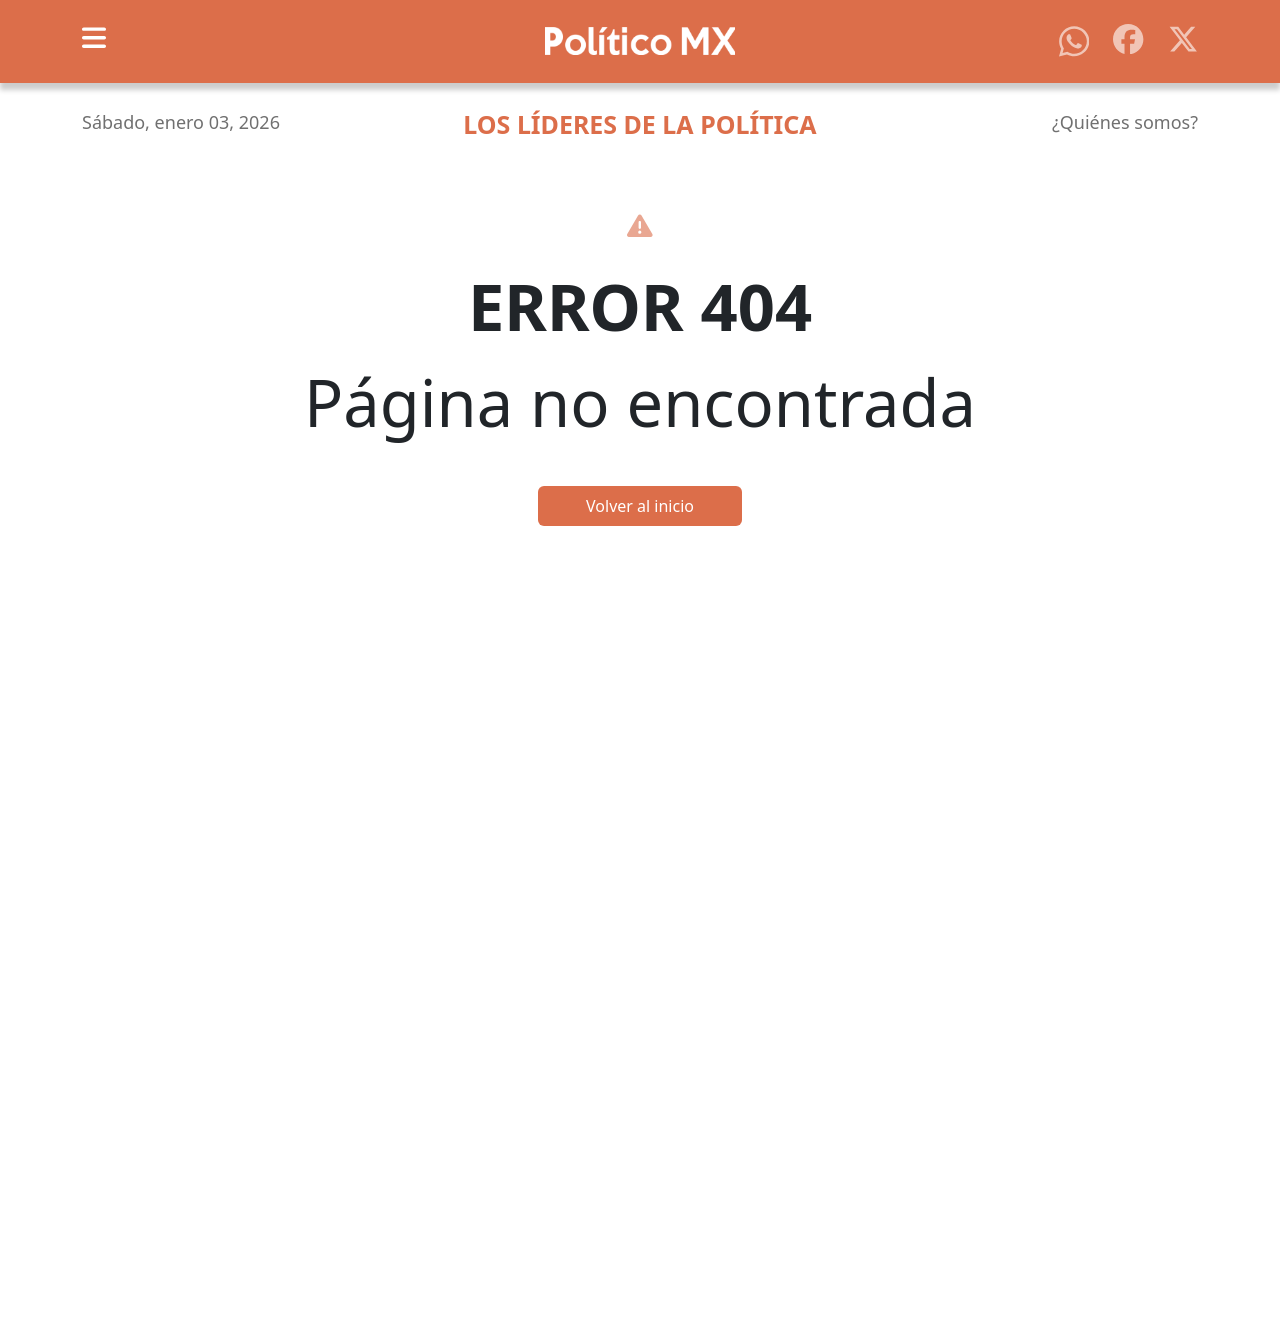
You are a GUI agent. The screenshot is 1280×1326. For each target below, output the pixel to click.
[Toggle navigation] (94, 38)
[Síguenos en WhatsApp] (1074, 40)
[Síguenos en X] (1183, 37)
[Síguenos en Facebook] (1128, 37)
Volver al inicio (640, 506)
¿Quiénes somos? (1125, 122)
